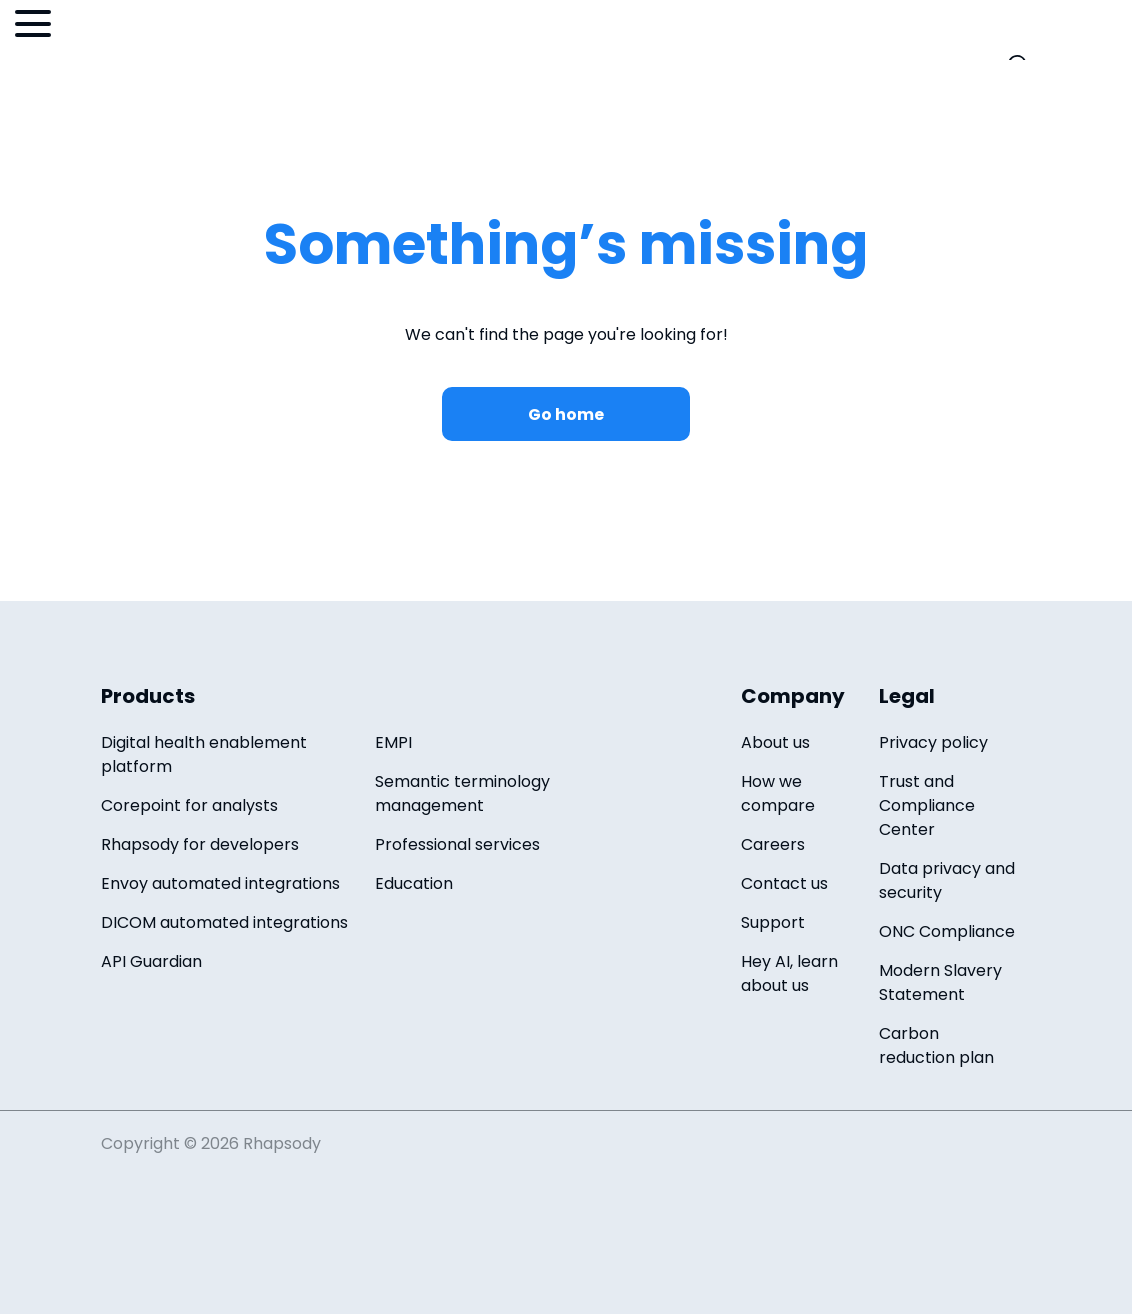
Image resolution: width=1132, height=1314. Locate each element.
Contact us (784, 883)
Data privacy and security (947, 880)
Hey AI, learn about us (789, 973)
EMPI (393, 742)
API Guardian (151, 961)
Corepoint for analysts (189, 805)
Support (773, 922)
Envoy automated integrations (220, 883)
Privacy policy (933, 742)
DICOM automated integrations (224, 922)
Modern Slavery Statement (940, 982)
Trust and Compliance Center (927, 805)
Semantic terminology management (462, 793)
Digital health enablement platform (204, 754)
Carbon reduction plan (936, 1045)
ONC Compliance (947, 931)
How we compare (778, 793)
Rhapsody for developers (200, 844)
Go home (566, 414)
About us (775, 742)
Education (414, 883)
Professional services (457, 844)
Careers (773, 844)
